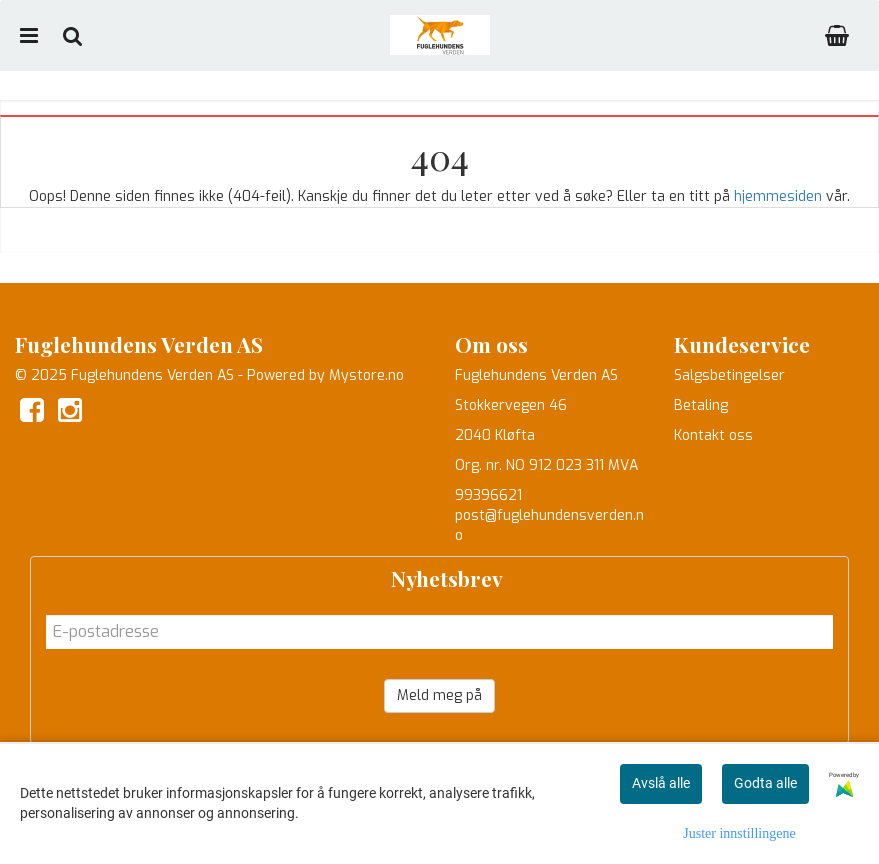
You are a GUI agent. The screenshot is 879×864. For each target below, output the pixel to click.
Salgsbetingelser (729, 375)
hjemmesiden (778, 196)
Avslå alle (661, 783)
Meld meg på (439, 695)
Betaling (701, 405)
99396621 (488, 495)
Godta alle (765, 783)
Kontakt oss (713, 435)
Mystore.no (366, 375)
